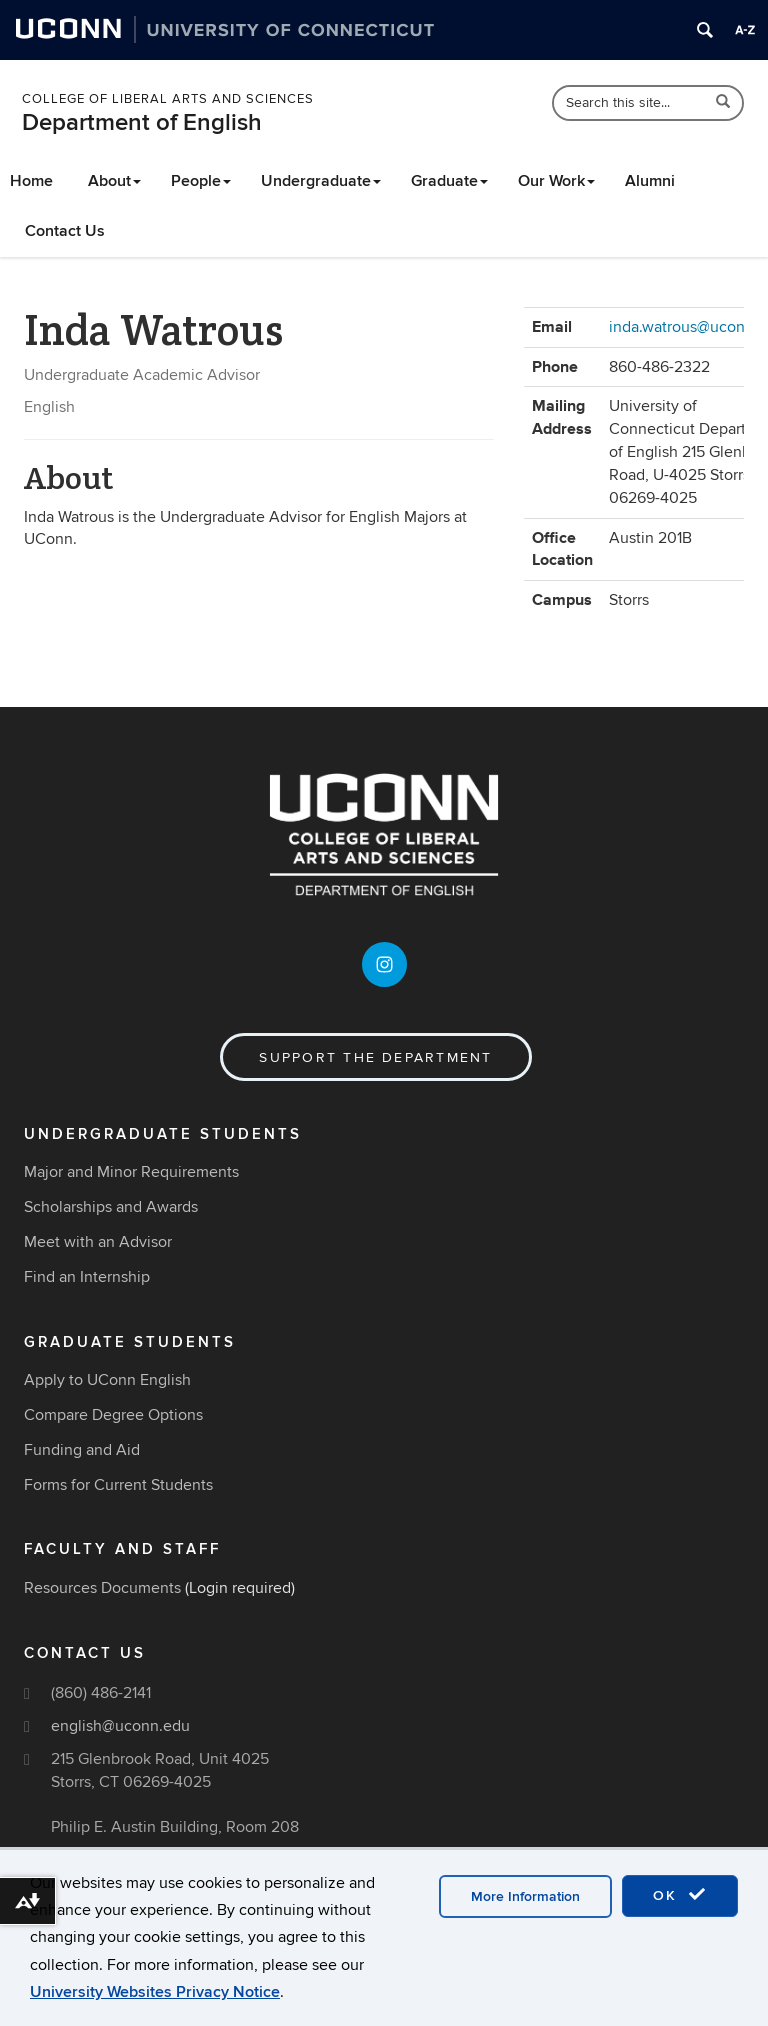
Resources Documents (102, 1588)
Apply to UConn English (107, 1380)
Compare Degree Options (113, 1415)
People (201, 181)
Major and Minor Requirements (131, 1172)
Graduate (449, 181)
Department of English (142, 122)
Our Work (556, 181)
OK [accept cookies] (680, 1895)
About (114, 181)
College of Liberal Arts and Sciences (168, 99)
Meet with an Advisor (98, 1242)
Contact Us (65, 231)
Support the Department (375, 1057)
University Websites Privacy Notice (155, 1992)
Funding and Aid (82, 1450)
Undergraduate (321, 181)
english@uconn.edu (120, 1726)
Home (31, 181)
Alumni (650, 181)
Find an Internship (87, 1277)
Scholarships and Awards (111, 1207)
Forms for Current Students (118, 1485)
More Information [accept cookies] (525, 1896)
